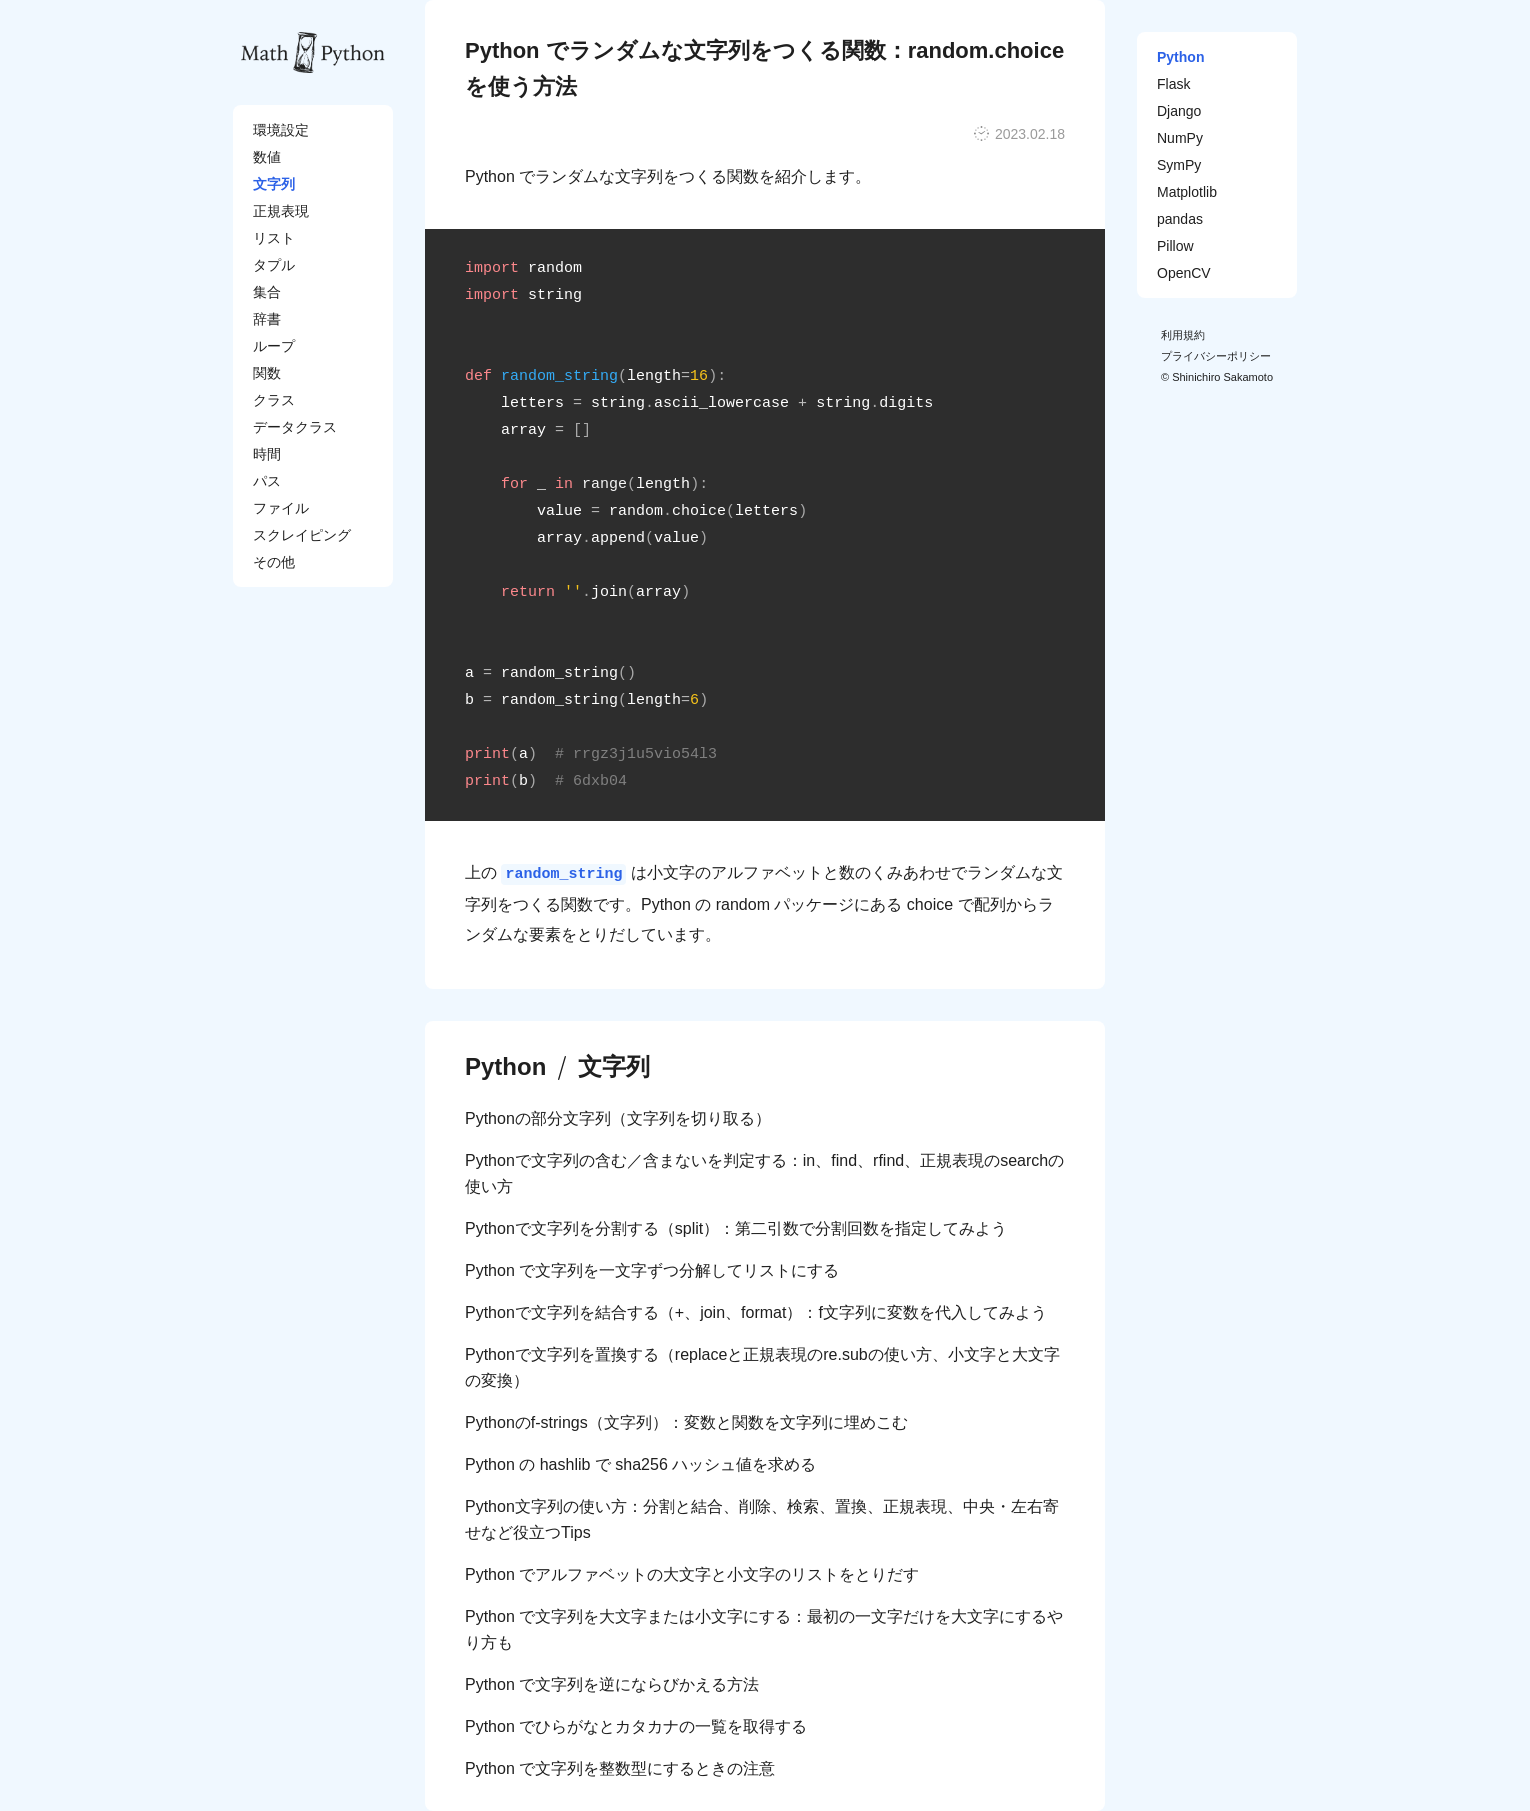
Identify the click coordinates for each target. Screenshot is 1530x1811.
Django (1179, 111)
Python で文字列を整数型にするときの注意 (620, 1768)
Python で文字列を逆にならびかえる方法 (612, 1684)
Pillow (1175, 246)
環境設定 (281, 130)
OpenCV (1184, 273)
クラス (274, 400)
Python (505, 1067)
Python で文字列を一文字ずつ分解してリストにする (652, 1270)
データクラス (295, 427)
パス (267, 481)
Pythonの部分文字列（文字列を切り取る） (618, 1118)
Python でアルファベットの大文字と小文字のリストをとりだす (692, 1574)
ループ (274, 346)
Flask (1173, 84)
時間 (267, 454)
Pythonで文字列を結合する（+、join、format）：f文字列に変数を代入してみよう (756, 1312)
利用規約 (1183, 335)
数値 (267, 157)
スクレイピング (302, 535)
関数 (267, 373)
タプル (274, 265)
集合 (267, 292)
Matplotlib (1187, 192)
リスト (274, 238)
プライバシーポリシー (1216, 356)
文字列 (274, 184)
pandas (1180, 219)
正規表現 (281, 211)
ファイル (281, 508)
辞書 (267, 319)
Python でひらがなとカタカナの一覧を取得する (636, 1726)
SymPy (1179, 165)
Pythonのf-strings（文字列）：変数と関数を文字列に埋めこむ (686, 1422)
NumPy (1180, 138)
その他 (274, 562)
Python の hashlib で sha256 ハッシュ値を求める (640, 1464)
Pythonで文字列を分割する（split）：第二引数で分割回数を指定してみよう (736, 1228)
